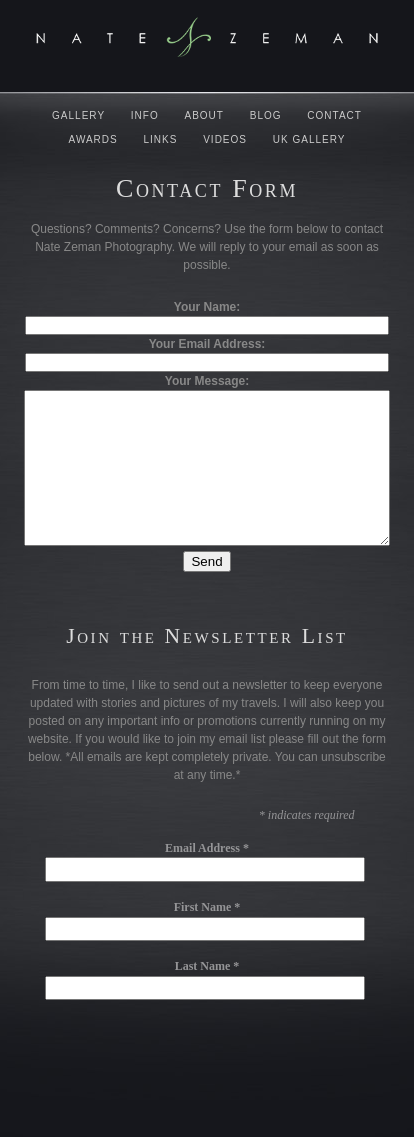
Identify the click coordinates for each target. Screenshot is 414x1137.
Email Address (207, 878)
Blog (266, 115)
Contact (334, 115)
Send (206, 591)
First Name (207, 937)
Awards (93, 139)
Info (145, 115)
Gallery (78, 115)
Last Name (207, 996)
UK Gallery (309, 139)
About (204, 115)
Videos (225, 139)
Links (161, 139)
